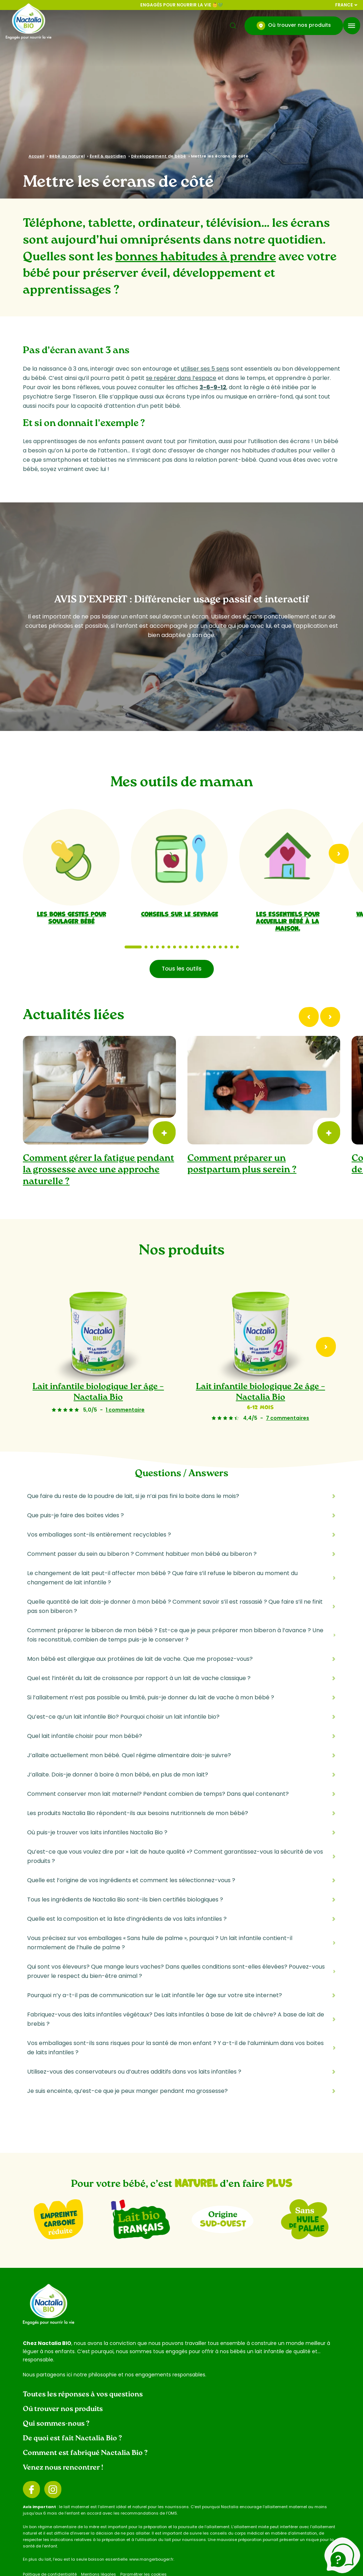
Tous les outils (182, 968)
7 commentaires (287, 1418)
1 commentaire (125, 1410)
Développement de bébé (158, 156)
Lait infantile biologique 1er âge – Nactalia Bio (98, 1392)
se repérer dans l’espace (181, 378)
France (346, 5)
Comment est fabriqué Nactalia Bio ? (85, 2453)
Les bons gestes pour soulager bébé (71, 917)
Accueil (36, 156)
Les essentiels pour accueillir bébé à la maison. (287, 920)
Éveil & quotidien (108, 156)
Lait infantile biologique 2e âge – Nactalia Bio (260, 1392)
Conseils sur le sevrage (179, 913)
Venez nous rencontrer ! (63, 2467)
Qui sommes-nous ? (56, 2423)
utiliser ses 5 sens (205, 369)
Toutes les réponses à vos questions (83, 2394)
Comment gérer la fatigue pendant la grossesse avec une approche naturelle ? (98, 1169)
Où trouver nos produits (294, 25)
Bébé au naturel (67, 156)
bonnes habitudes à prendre (195, 257)
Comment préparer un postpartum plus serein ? (242, 1164)
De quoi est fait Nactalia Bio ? (72, 2438)
